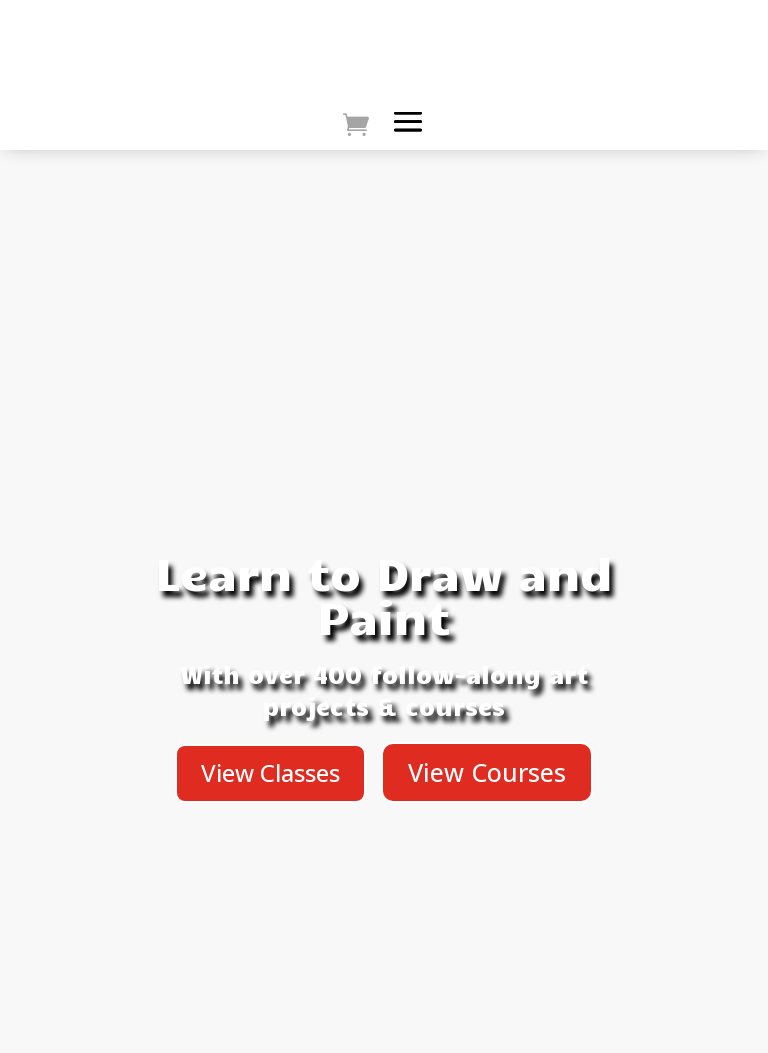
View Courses (487, 772)
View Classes (270, 772)
